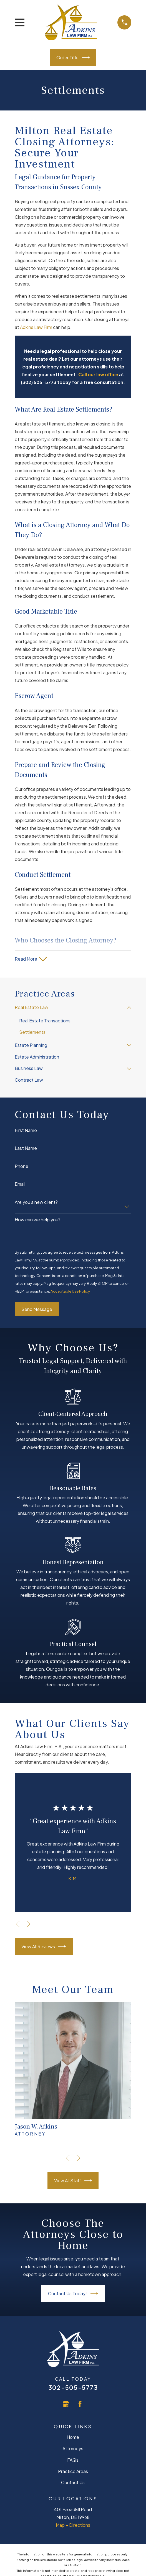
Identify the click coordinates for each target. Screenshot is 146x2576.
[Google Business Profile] (66, 2404)
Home (73, 2437)
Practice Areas (73, 2471)
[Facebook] (80, 2404)
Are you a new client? (36, 1202)
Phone (21, 1166)
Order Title (73, 57)
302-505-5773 (73, 2387)
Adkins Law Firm (36, 327)
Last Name (26, 1148)
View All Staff (73, 2180)
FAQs (73, 2460)
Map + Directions (73, 2525)
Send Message (36, 1309)
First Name (26, 1130)
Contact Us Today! (73, 2293)
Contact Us (73, 2482)
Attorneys (72, 2448)
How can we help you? (38, 1219)
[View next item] (28, 1924)
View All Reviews (43, 1946)
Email (20, 1184)
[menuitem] (69, 1007)
